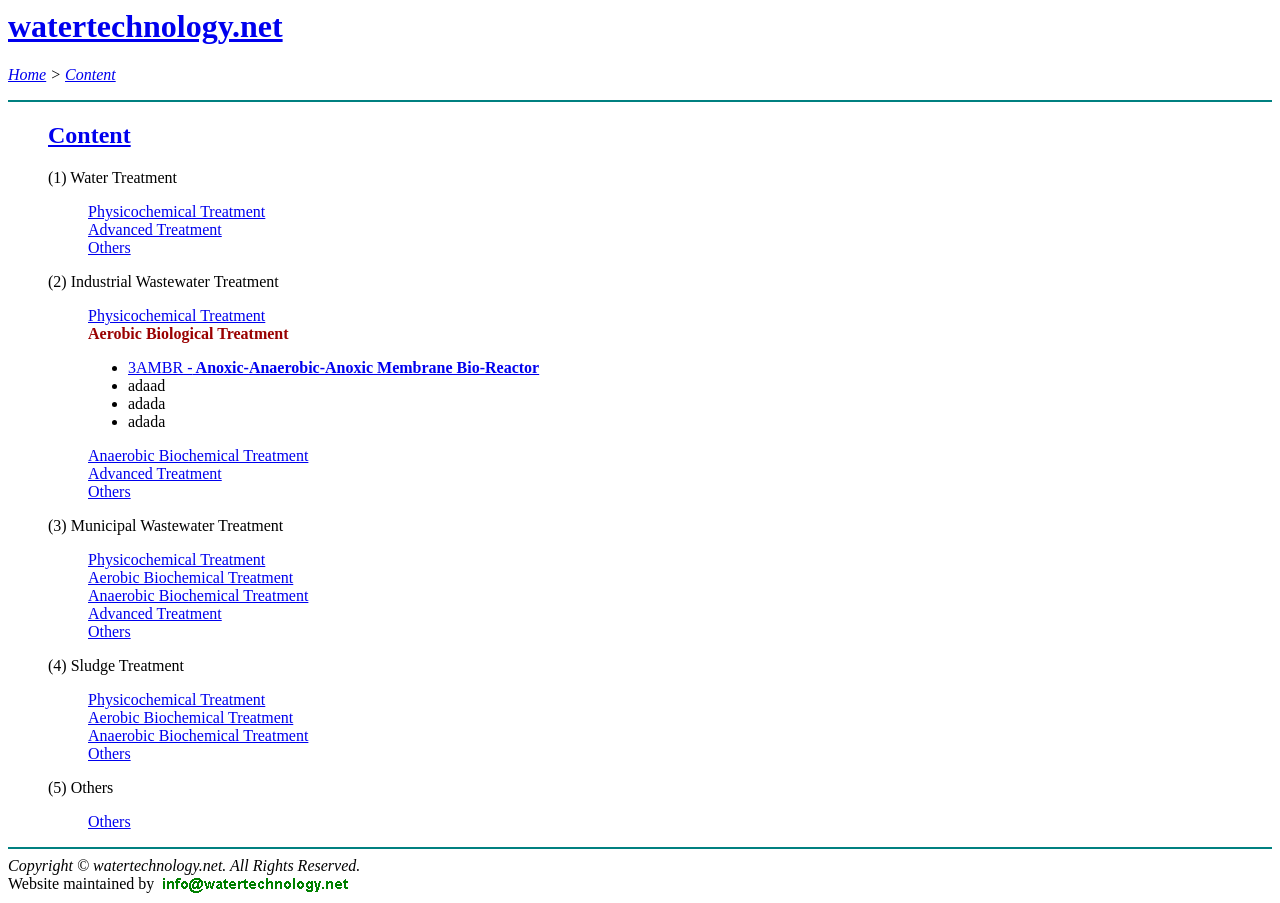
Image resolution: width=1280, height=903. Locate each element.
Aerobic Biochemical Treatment (190, 577)
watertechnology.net (145, 26)
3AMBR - (333, 367)
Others (109, 247)
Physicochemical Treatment (176, 211)
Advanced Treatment (155, 229)
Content (90, 74)
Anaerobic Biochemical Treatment (198, 455)
